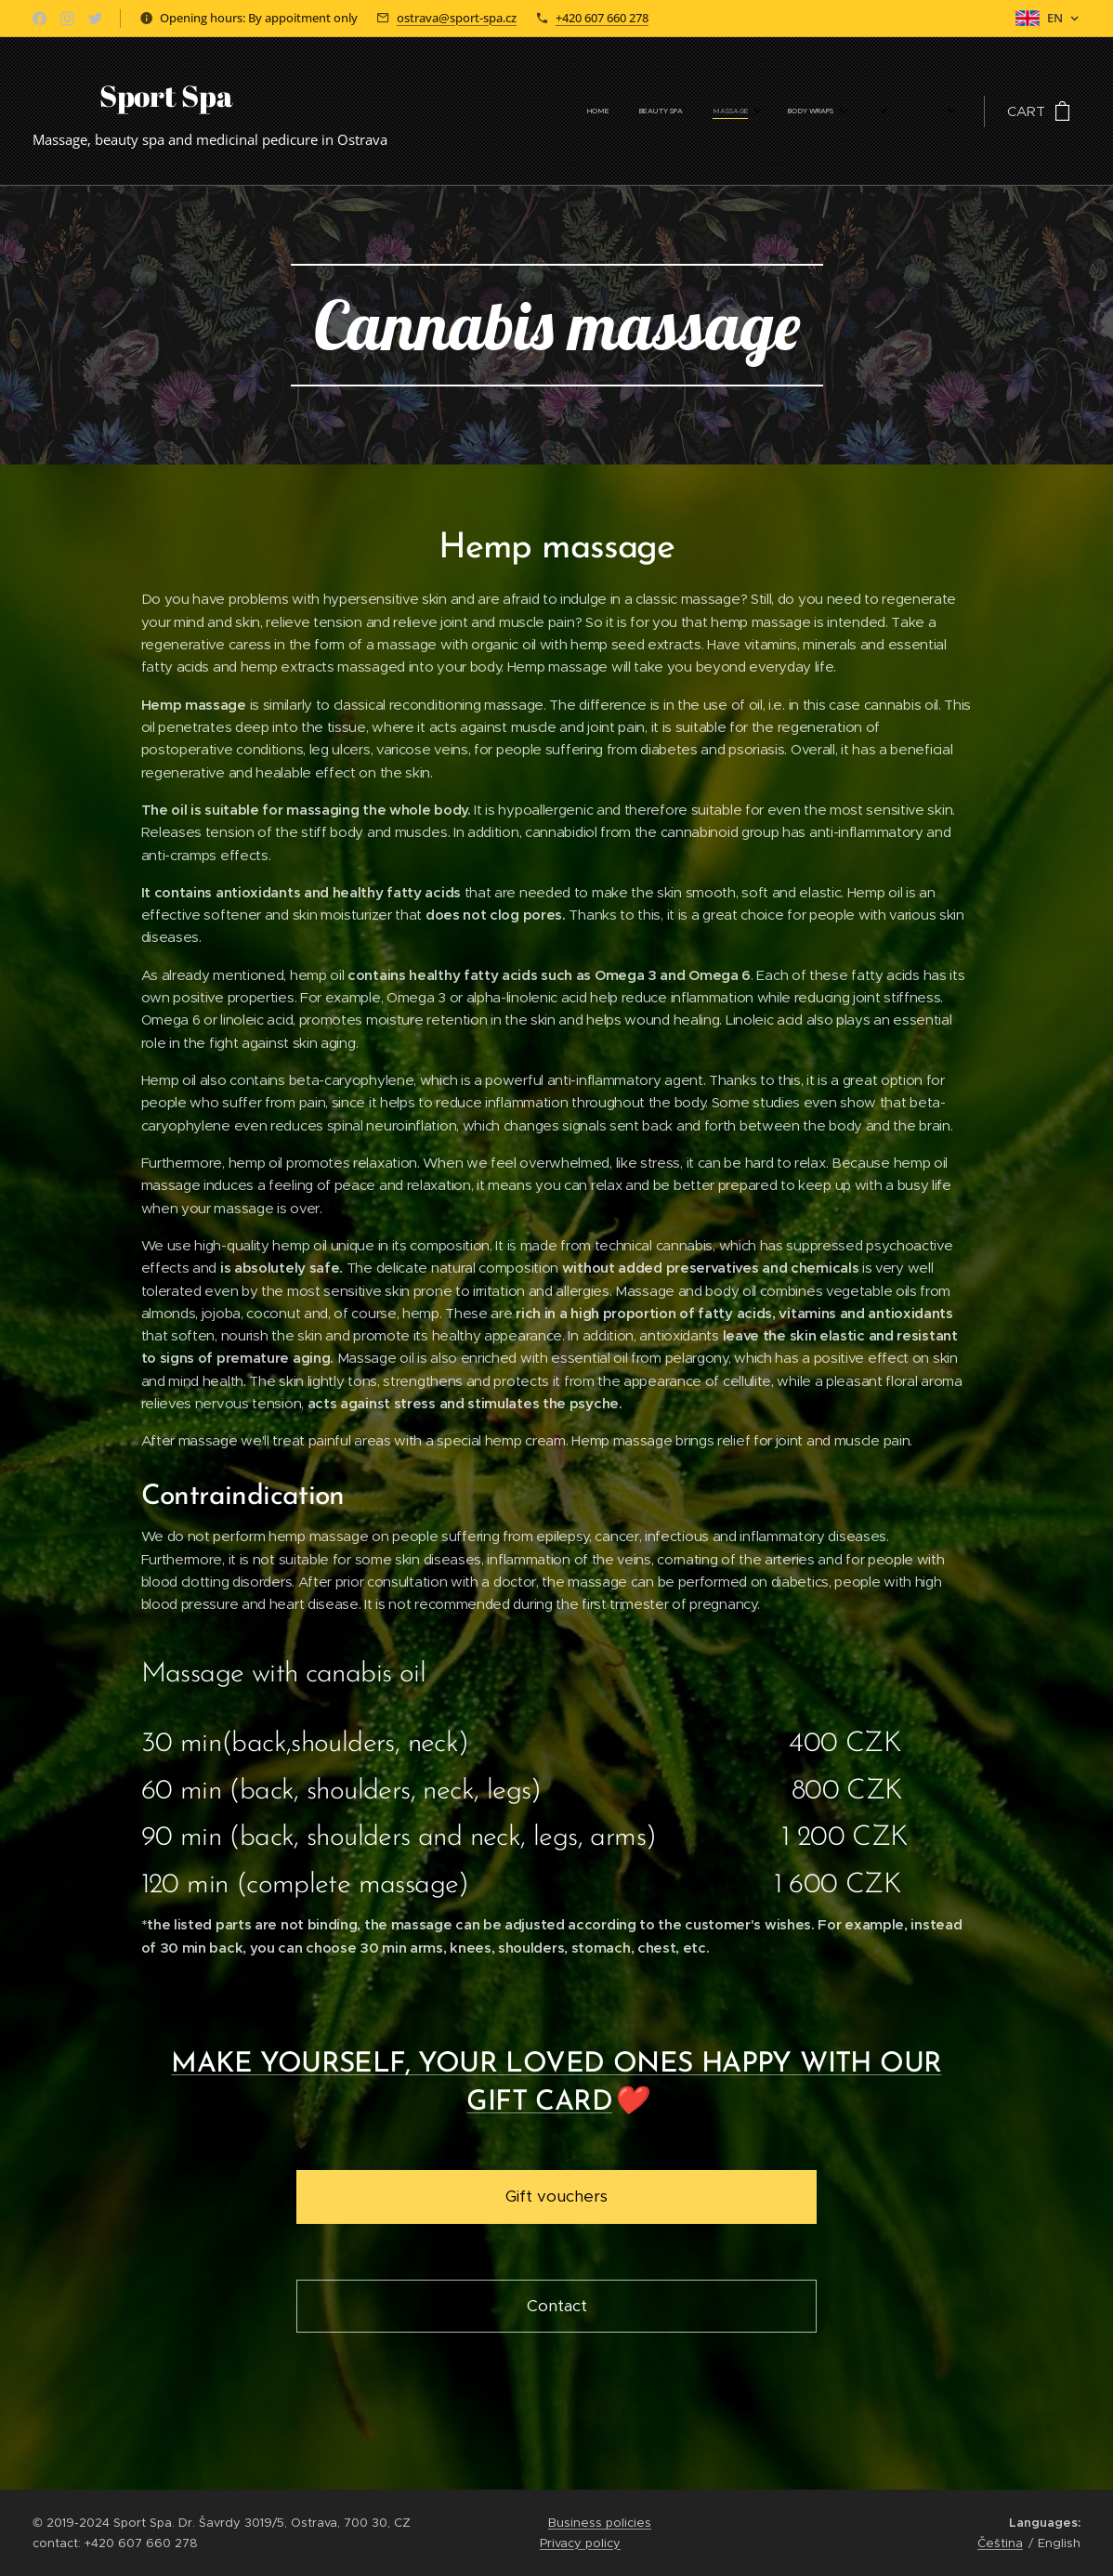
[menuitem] (601, 111)
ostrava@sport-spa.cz (457, 17)
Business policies (599, 2522)
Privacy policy (580, 2543)
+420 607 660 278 (602, 17)
